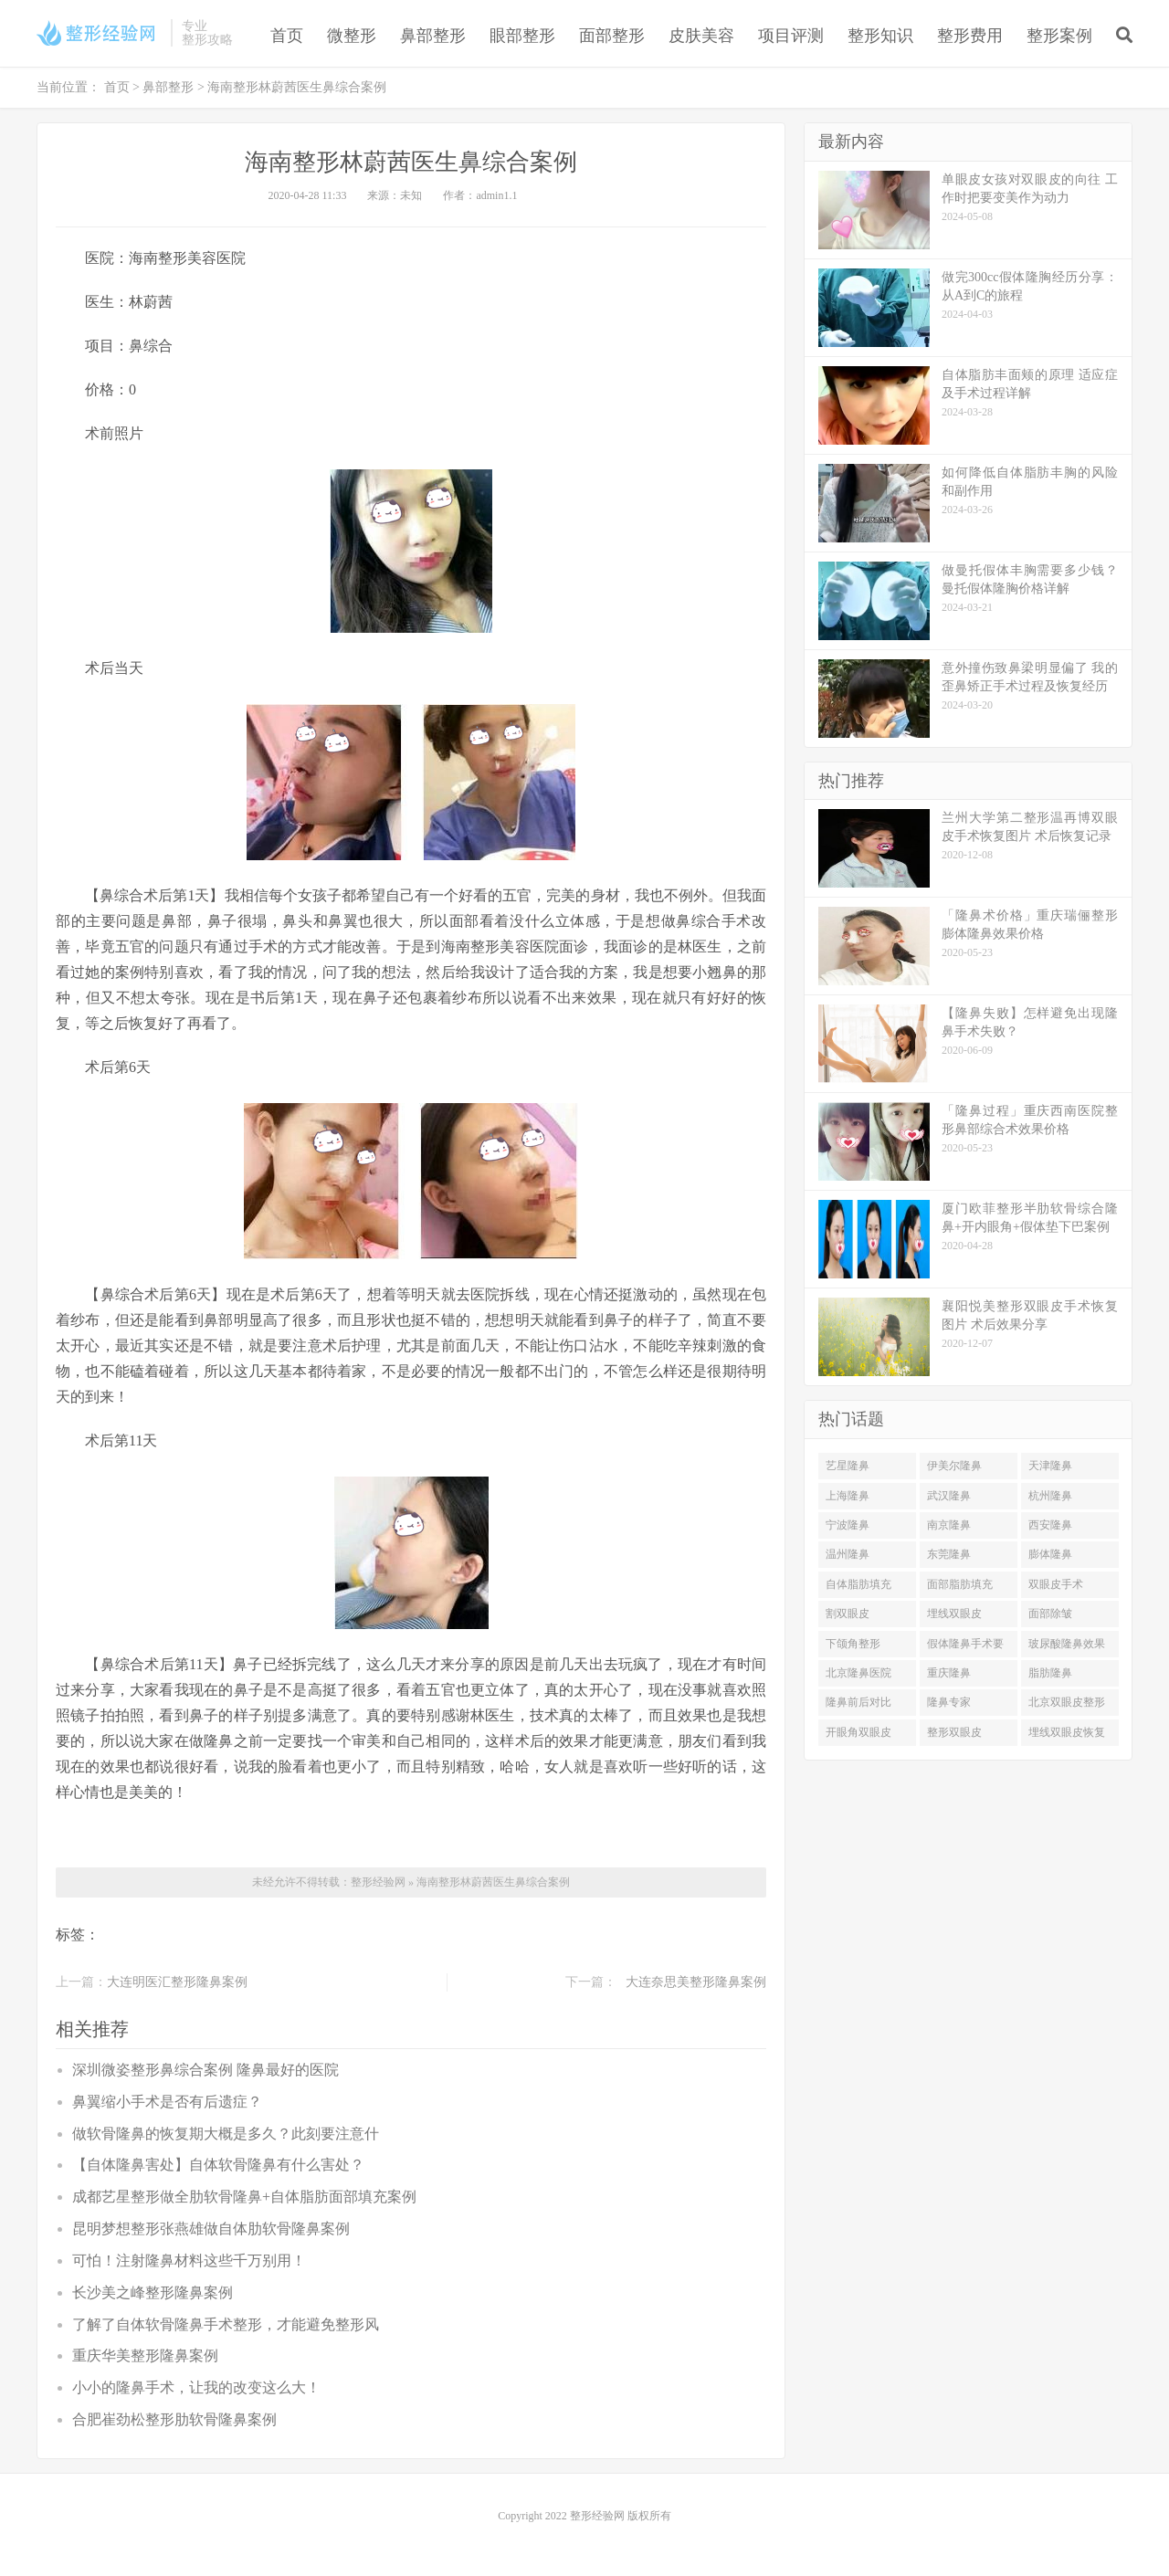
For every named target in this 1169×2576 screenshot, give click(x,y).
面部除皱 (1050, 1613)
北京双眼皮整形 (1066, 1702)
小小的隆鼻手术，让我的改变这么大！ (196, 2387)
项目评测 (791, 35)
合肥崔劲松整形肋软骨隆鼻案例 (174, 2419)
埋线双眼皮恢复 (1066, 1732)
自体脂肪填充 (858, 1584)
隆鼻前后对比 (858, 1702)
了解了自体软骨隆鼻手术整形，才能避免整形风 (225, 2324)
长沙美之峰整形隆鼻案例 (152, 2292)
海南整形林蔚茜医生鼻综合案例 (493, 1882)
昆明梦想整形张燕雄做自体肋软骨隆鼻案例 (211, 2228)
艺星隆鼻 (847, 1465)
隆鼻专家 (949, 1702)
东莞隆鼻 (949, 1554)
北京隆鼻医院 (858, 1673)
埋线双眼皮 (954, 1613)
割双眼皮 (847, 1613)
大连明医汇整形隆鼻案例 (177, 1982)
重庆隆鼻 (949, 1673)
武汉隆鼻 (949, 1495)
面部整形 (612, 35)
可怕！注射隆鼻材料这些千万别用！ (189, 2260)
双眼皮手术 (1055, 1584)
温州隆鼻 (847, 1554)
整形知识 (880, 35)
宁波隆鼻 (847, 1525)
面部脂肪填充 (960, 1584)
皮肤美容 (701, 35)
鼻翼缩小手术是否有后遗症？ (167, 2101)
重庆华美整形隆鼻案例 (145, 2355)
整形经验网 (378, 1882)
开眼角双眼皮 (858, 1732)
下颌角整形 (853, 1643)
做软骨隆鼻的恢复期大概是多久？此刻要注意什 (225, 2133)
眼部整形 (522, 35)
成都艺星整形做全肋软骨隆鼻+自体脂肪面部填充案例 (244, 2196)
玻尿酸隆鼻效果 (1066, 1643)
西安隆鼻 (1050, 1525)
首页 (286, 35)
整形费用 (970, 35)
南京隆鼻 (949, 1525)
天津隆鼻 (1050, 1465)
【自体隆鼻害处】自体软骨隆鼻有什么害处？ (218, 2164)
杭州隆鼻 (1050, 1495)
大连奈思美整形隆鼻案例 (696, 1982)
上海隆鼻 (847, 1495)
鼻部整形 (433, 35)
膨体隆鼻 (1050, 1554)
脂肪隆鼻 (1050, 1673)
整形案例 (1059, 35)
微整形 (351, 35)
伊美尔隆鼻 (954, 1465)
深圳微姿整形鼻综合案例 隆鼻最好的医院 (205, 2069)
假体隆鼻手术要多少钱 (965, 1647)
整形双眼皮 (954, 1732)
